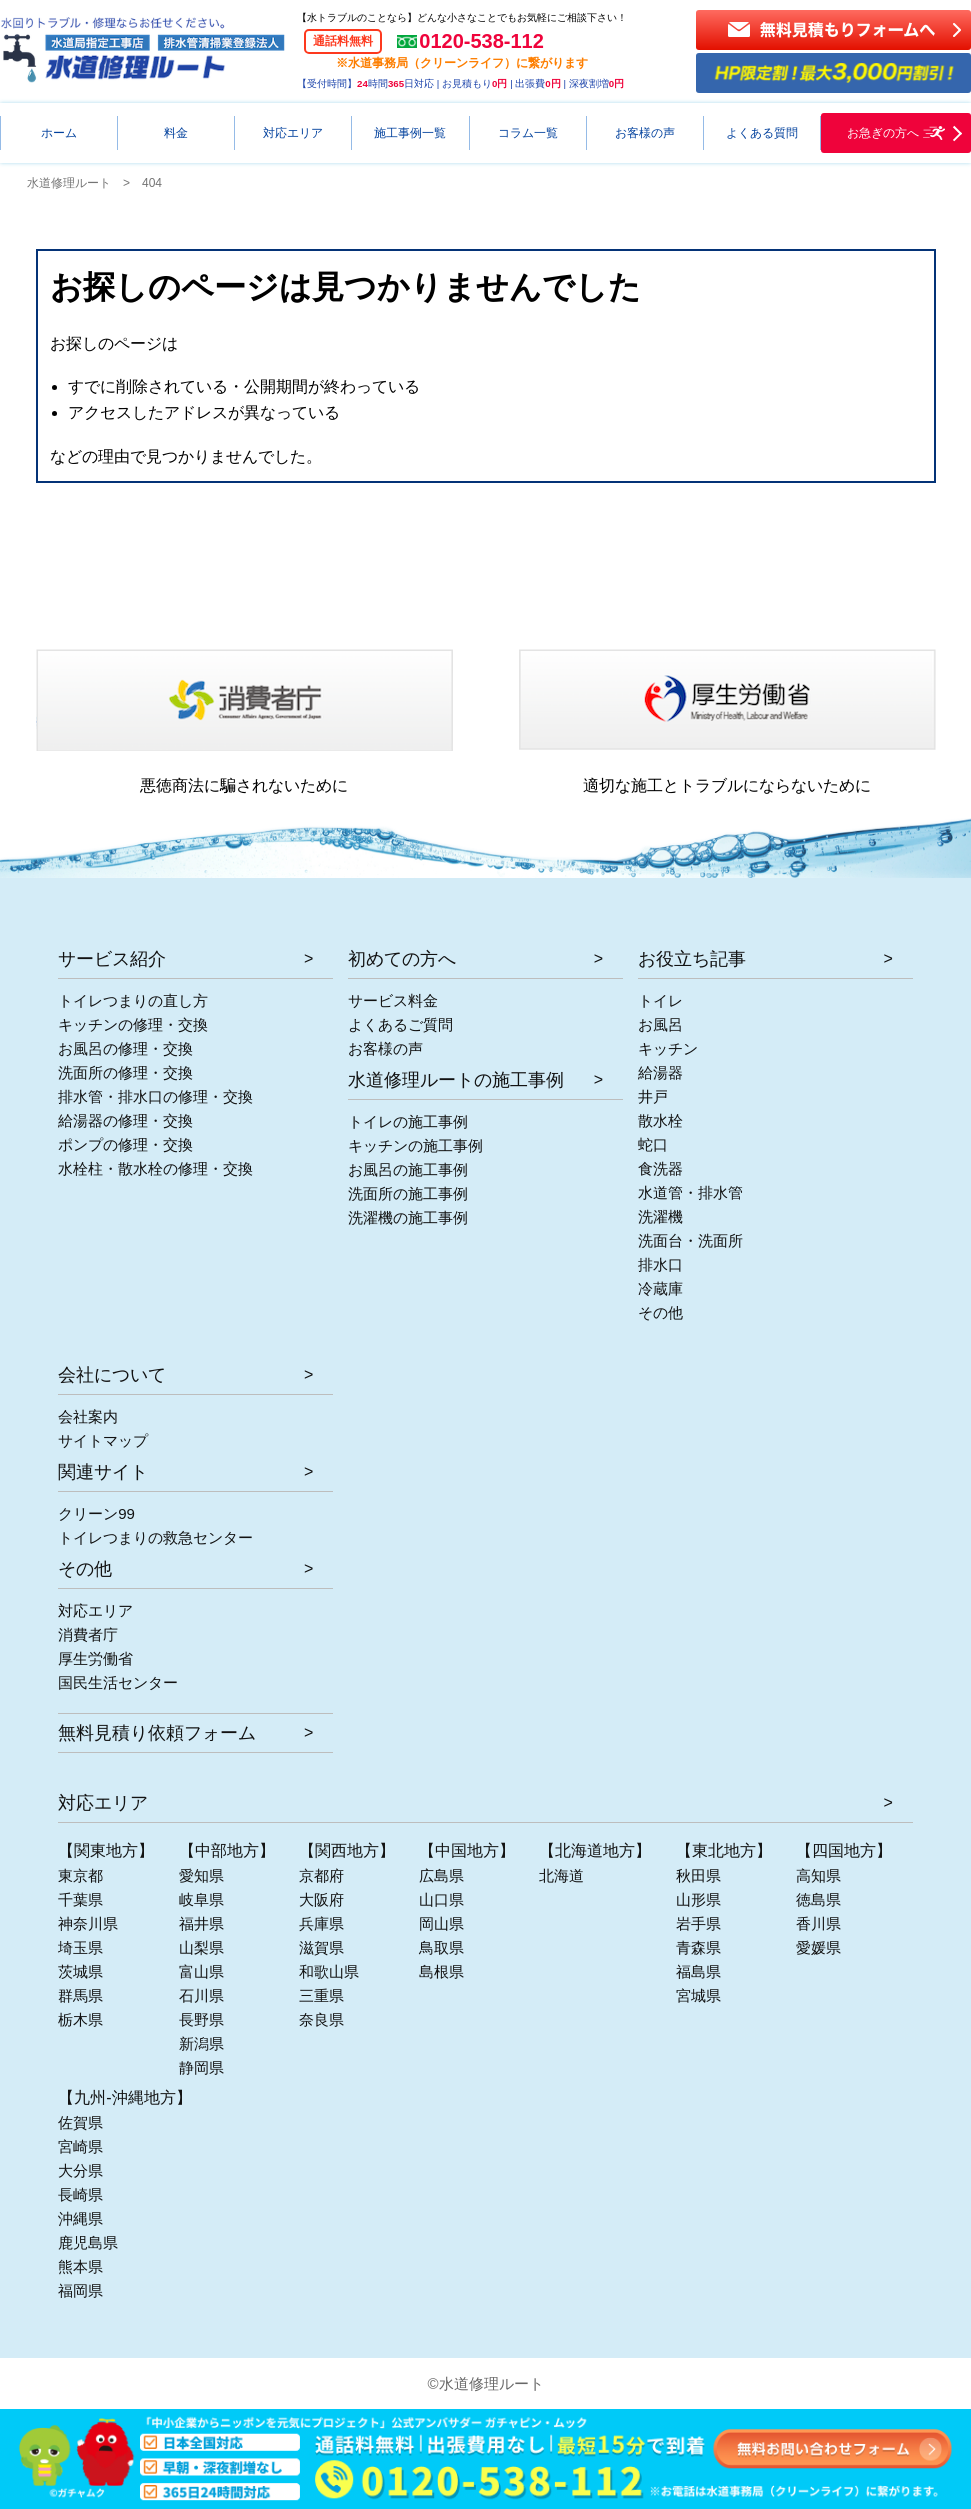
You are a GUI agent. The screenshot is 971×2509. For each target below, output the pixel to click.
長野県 (201, 2019)
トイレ (660, 1000)
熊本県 (80, 2266)
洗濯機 (660, 1216)
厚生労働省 (95, 1658)
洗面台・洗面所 (690, 1240)
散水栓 (660, 1120)
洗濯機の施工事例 (408, 1217)
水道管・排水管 (690, 1192)
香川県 (818, 1923)
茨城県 (80, 1971)
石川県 (201, 1995)
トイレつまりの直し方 (133, 1000)
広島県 (441, 1875)
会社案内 (88, 1416)
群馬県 (80, 1995)
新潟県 (201, 2043)
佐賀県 (80, 2122)
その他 (660, 1312)
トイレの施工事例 (408, 1121)
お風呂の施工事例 (408, 1169)
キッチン (668, 1048)
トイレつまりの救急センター (155, 1537)
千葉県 (80, 1899)
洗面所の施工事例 (408, 1193)
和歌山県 (329, 1971)
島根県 (441, 1971)
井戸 (653, 1096)
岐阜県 (201, 1899)
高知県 (818, 1875)
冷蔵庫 (660, 1288)
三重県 (321, 1995)
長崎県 (80, 2194)
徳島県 (818, 1899)
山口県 (441, 1899)
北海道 (561, 1875)
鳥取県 (441, 1947)
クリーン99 (96, 1513)
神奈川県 (88, 1923)
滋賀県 (321, 1947)
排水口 (660, 1264)
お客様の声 (385, 1048)
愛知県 (201, 1875)
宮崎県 (80, 2146)
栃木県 (80, 2019)
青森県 (698, 1947)
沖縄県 (80, 2218)
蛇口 (653, 1144)
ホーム (59, 133)
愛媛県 (818, 1947)
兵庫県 (321, 1923)
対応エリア (95, 1610)
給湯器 (660, 1072)
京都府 (321, 1875)
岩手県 (698, 1923)
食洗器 (660, 1168)
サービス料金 (393, 1000)
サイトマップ (103, 1440)
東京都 (80, 1875)
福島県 (698, 1971)
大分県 (80, 2170)
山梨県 (201, 1947)
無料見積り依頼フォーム (157, 1733)
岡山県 (441, 1923)
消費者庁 (88, 1634)
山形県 (698, 1899)
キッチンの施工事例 (415, 1145)
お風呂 (660, 1024)
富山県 (201, 1971)
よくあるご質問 (400, 1024)
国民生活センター (118, 1682)
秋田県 (698, 1875)
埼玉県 (80, 1947)
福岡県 (80, 2290)
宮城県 (698, 1995)
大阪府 (321, 1899)
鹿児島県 (88, 2242)
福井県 (201, 1923)
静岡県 (201, 2067)
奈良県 (321, 2019)
